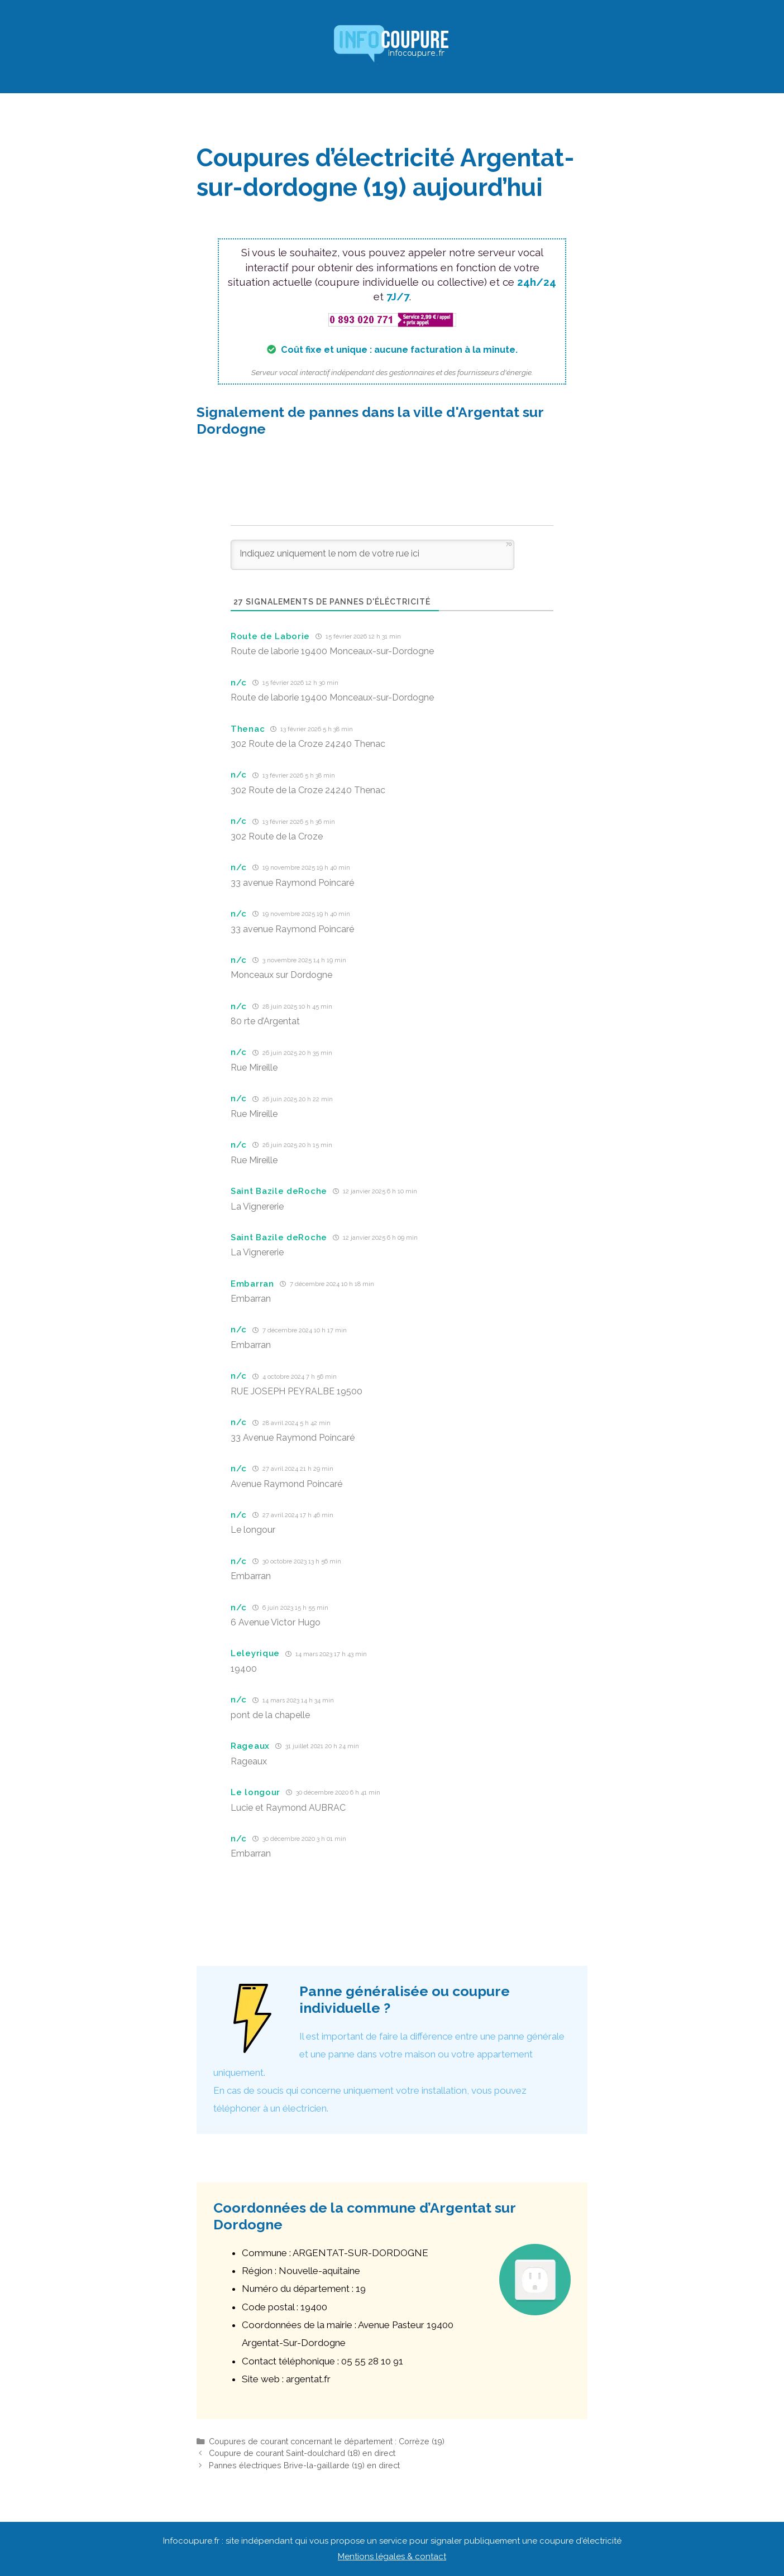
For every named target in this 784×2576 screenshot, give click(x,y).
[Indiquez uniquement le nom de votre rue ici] (372, 555)
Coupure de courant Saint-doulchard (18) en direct (302, 2453)
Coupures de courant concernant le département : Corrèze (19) (326, 2441)
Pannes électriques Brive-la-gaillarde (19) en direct (304, 2465)
